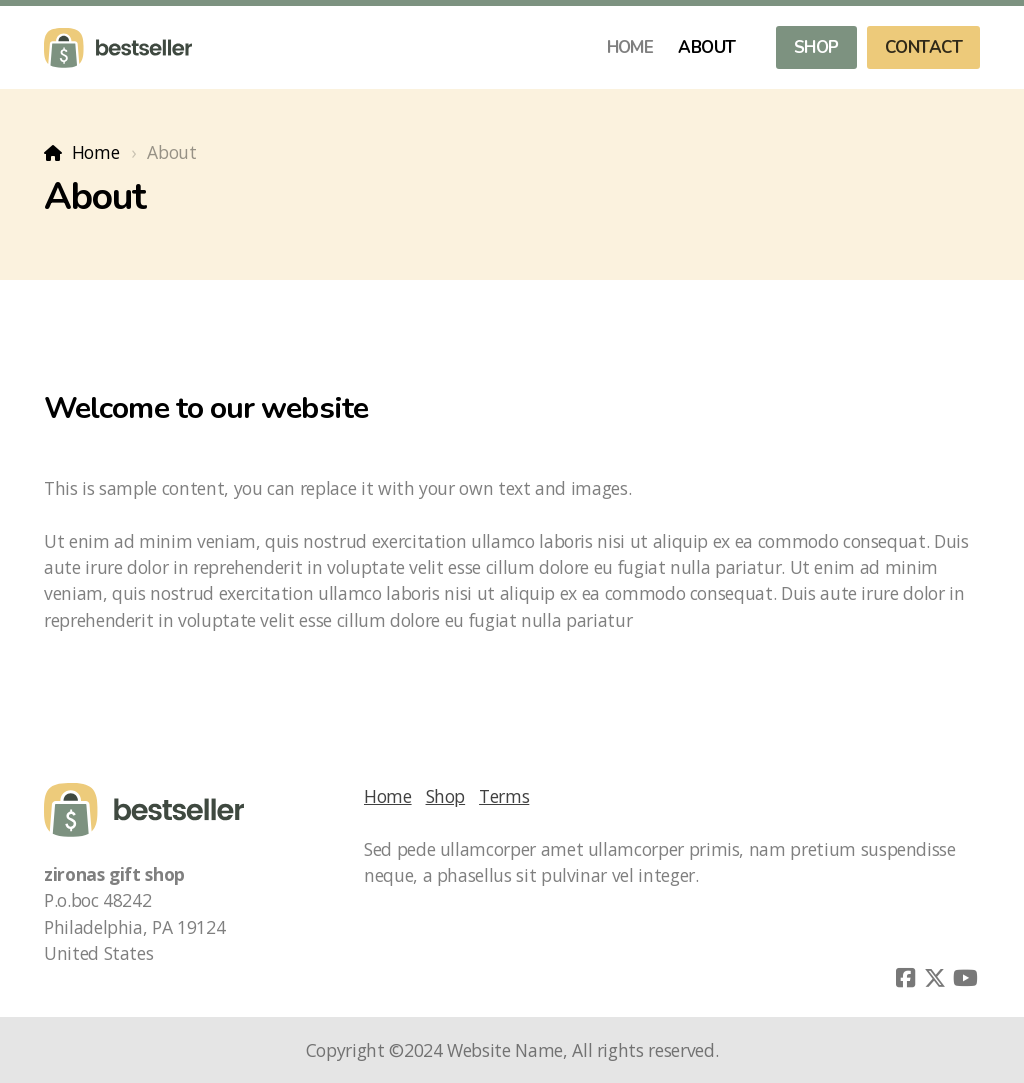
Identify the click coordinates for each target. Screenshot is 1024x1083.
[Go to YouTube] (965, 978)
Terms (504, 796)
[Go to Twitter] (935, 978)
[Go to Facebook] (905, 978)
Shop (446, 796)
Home (96, 152)
